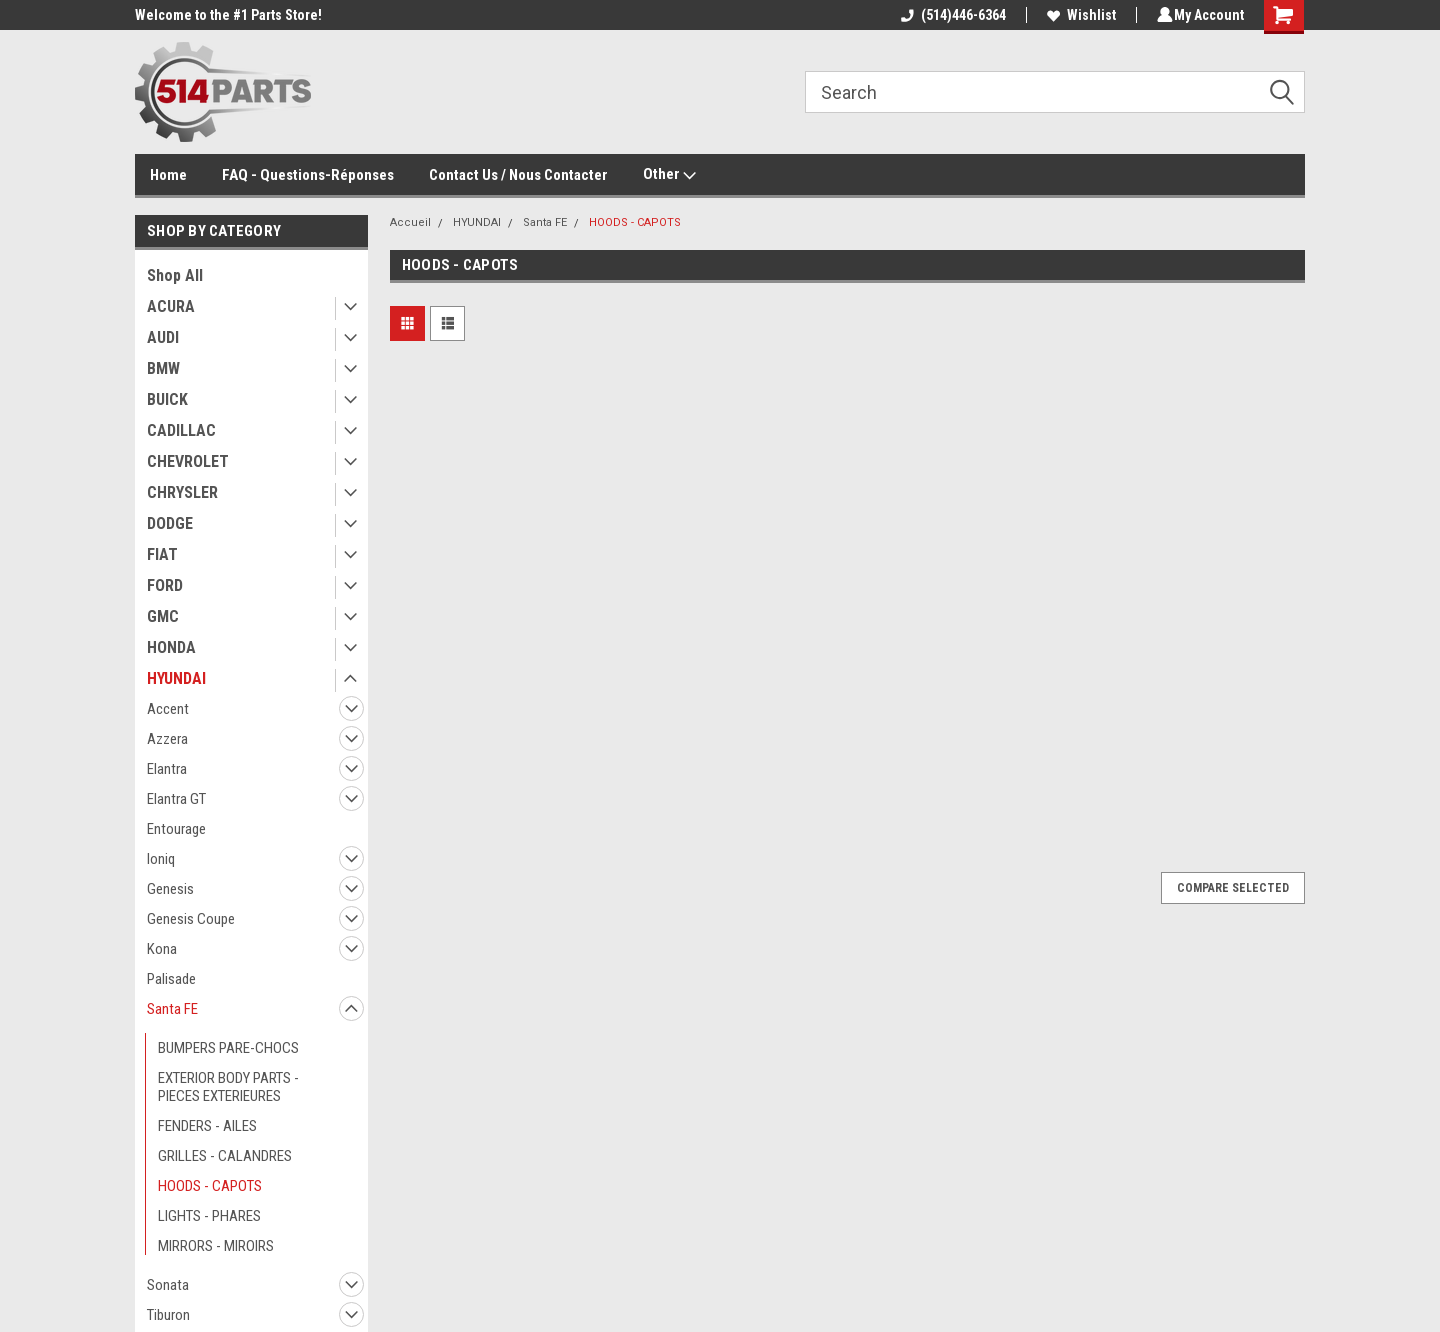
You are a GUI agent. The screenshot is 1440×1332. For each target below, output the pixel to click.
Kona (162, 949)
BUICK (167, 399)
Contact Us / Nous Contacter (518, 175)
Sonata (168, 1285)
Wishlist (1078, 15)
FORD (165, 585)
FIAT (162, 554)
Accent (168, 709)
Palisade (171, 979)
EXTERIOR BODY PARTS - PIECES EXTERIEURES (228, 1087)
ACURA (171, 306)
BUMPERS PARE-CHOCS (228, 1048)
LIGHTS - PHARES (209, 1216)
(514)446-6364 (950, 15)
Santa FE (172, 1009)
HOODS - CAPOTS (210, 1186)
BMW (163, 368)
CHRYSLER (182, 492)
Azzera (167, 739)
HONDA (171, 647)
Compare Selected (1233, 888)
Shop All (175, 275)
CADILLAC (181, 430)
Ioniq (161, 859)
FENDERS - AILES (207, 1126)
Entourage (176, 829)
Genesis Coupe (191, 919)
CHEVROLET (188, 461)
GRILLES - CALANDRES (225, 1156)
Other (669, 175)
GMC (163, 616)
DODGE (170, 523)
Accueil (410, 222)
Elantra (167, 769)
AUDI (163, 337)
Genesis (170, 889)
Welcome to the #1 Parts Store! (228, 15)
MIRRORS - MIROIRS (216, 1246)
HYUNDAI (176, 678)
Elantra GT (176, 799)
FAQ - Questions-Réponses (308, 175)
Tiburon (168, 1315)
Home (168, 175)
